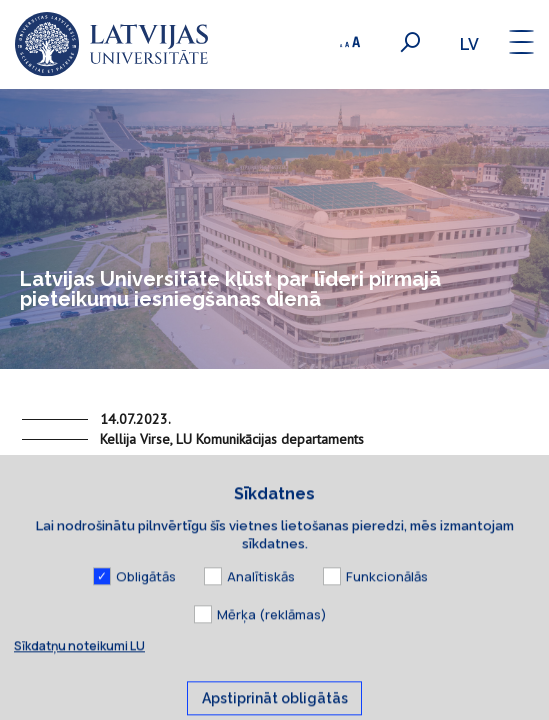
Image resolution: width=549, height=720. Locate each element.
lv (469, 44)
